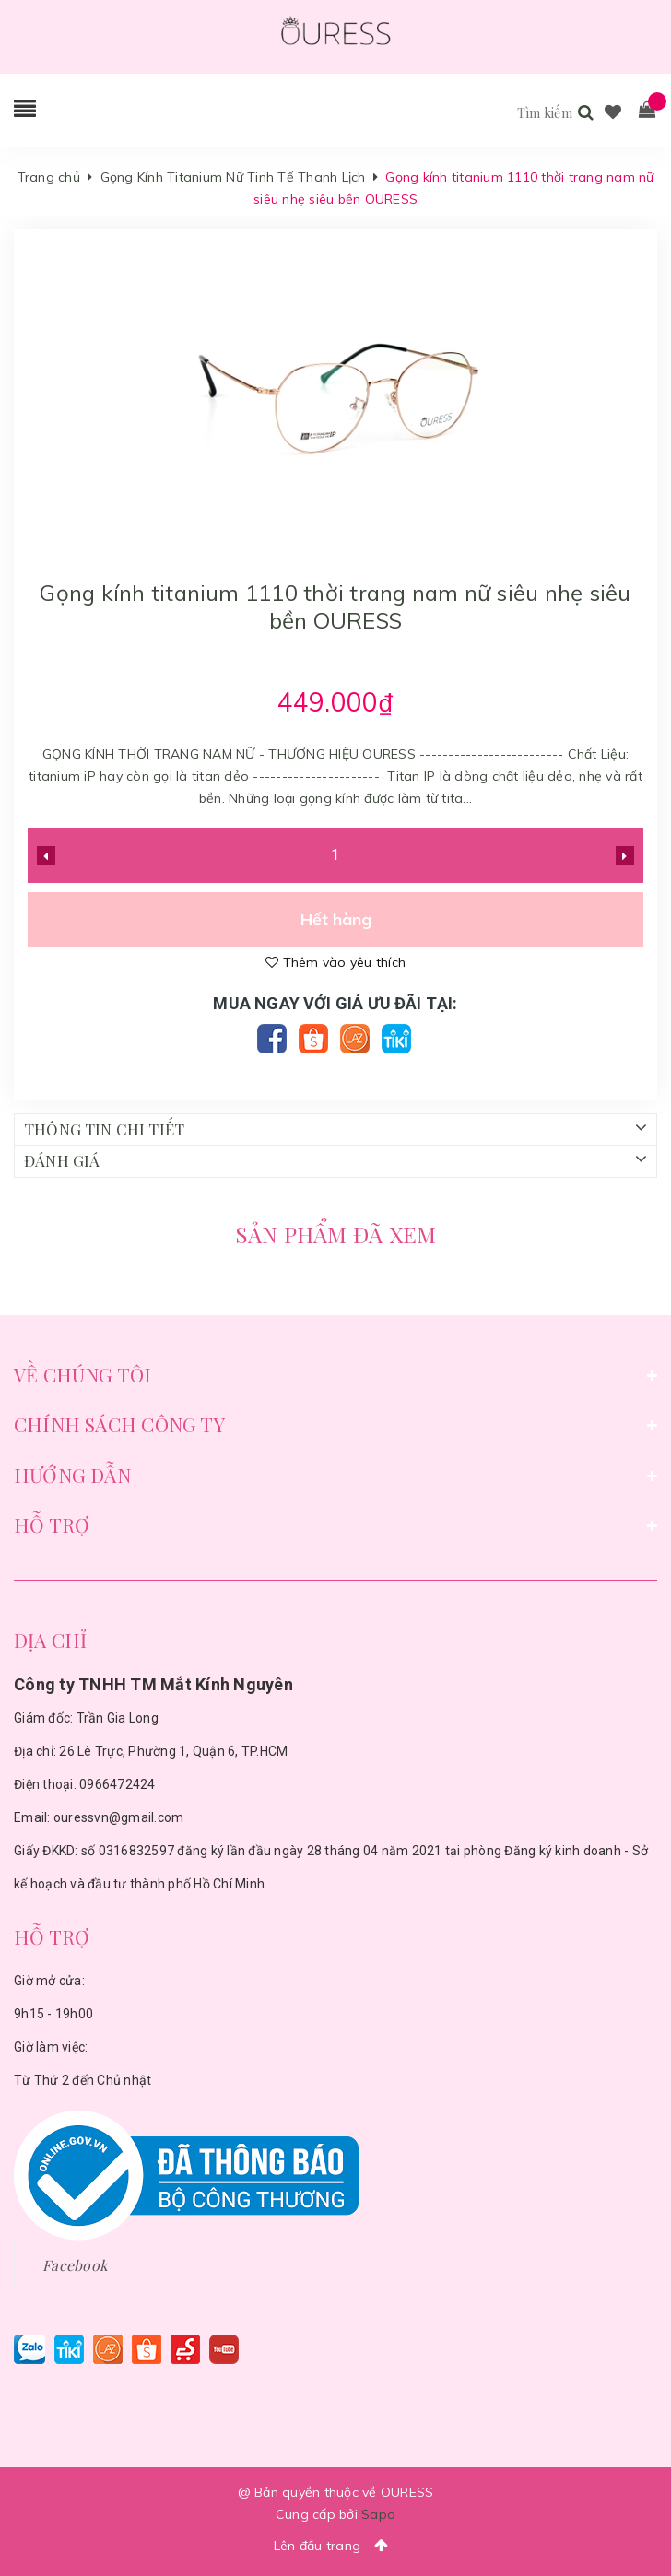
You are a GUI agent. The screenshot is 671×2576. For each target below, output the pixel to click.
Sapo (378, 2514)
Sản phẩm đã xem (336, 1234)
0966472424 (117, 1784)
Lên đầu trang (336, 2545)
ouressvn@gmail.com (118, 1817)
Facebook (75, 2265)
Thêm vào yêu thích (335, 962)
